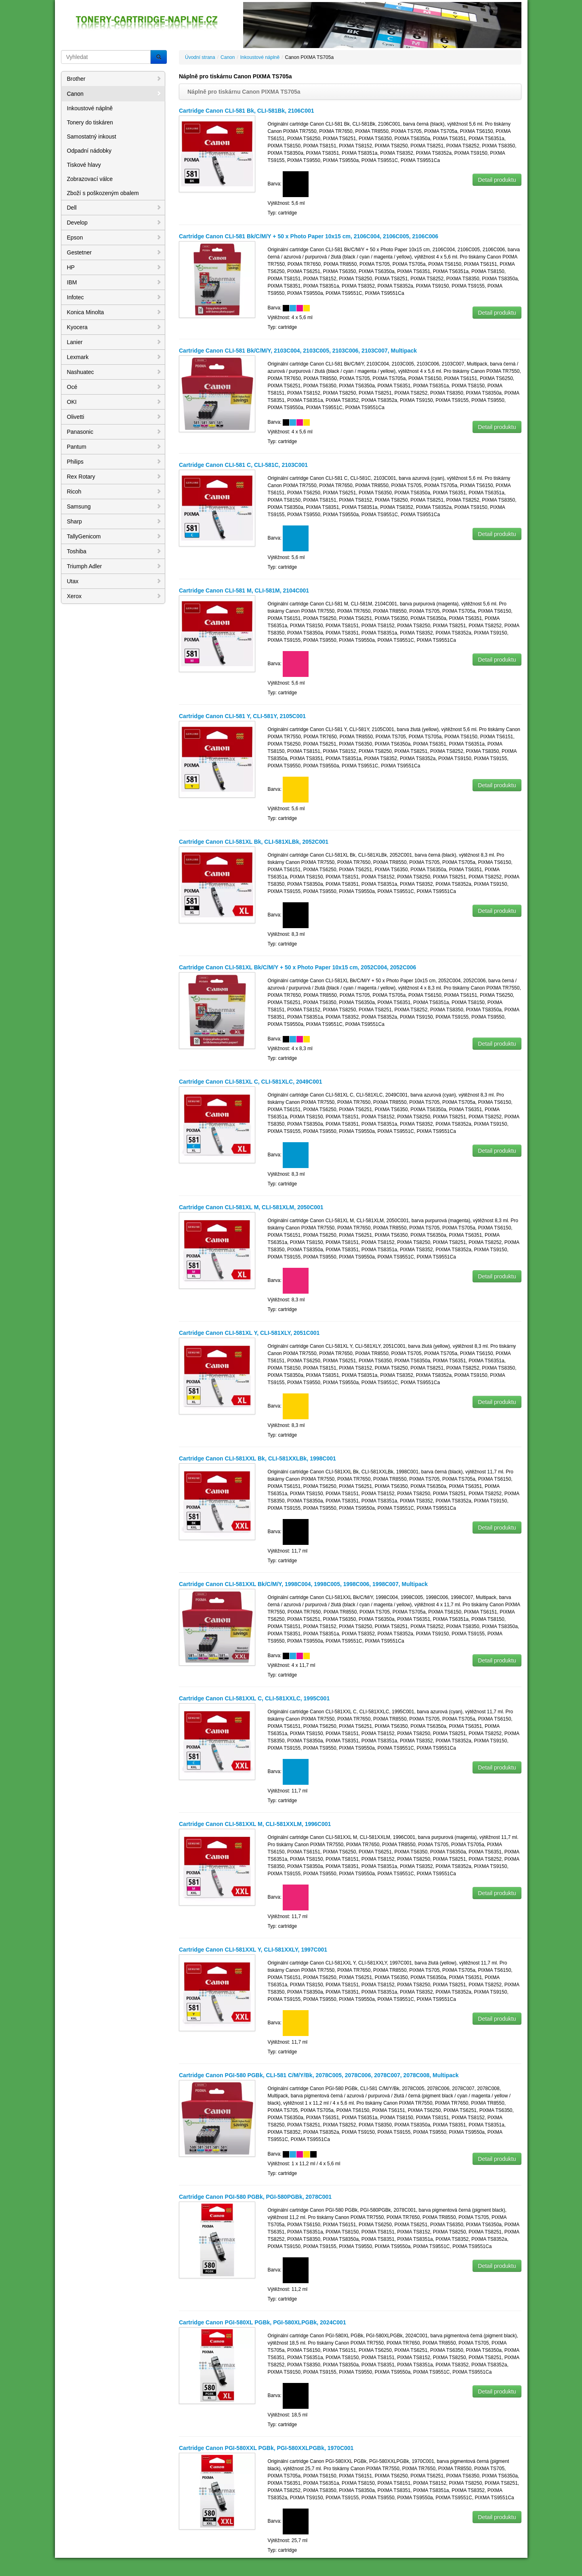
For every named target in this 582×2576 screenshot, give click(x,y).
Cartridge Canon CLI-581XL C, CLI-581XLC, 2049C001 (250, 1081)
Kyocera (114, 327)
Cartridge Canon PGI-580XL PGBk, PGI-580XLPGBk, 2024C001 (262, 2322)
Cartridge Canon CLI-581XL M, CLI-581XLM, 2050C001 (251, 1207)
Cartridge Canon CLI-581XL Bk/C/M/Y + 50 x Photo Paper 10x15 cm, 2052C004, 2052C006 (297, 967)
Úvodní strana (200, 57)
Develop (114, 222)
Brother (114, 79)
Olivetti (114, 417)
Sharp (114, 521)
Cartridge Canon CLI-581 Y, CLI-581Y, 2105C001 (242, 716)
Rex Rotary (114, 476)
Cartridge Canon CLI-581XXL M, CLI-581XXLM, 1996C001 (255, 1824)
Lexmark (114, 357)
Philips (114, 461)
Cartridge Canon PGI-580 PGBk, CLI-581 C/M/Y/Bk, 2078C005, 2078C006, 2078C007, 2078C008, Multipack (319, 2075)
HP (114, 267)
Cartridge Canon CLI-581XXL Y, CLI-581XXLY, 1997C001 (253, 1949)
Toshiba (114, 551)
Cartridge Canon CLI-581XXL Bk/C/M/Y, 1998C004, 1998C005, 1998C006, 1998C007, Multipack (303, 1584)
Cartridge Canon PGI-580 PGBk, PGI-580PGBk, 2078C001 (255, 2197)
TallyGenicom (114, 536)
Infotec (114, 297)
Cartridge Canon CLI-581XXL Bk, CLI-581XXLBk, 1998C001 (257, 1458)
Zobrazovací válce (90, 179)
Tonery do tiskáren (90, 122)
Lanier (114, 342)
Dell (114, 207)
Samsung (114, 506)
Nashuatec (114, 372)
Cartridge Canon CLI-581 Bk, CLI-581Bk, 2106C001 (246, 110)
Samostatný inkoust (91, 136)
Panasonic (114, 432)
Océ (114, 387)
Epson (114, 237)
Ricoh (114, 491)
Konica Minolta (114, 312)
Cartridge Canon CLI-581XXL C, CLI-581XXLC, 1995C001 (254, 1698)
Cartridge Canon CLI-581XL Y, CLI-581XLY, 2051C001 (249, 1333)
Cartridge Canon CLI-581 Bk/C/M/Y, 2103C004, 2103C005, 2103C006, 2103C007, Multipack (298, 350)
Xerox (114, 596)
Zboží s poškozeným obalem (103, 193)
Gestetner (114, 252)
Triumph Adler (114, 566)
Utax (114, 581)
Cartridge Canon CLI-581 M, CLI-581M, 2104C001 (244, 590)
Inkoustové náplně (90, 108)
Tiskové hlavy (84, 165)
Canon (114, 93)
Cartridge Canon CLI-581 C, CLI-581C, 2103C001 (243, 465)
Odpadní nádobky (89, 150)
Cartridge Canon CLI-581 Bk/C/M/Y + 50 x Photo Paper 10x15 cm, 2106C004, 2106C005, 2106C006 (308, 236)
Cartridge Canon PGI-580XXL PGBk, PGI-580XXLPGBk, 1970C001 (266, 2448)
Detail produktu (497, 179)
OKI (114, 402)
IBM (114, 282)
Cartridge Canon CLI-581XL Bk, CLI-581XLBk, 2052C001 (253, 841)
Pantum (114, 446)
